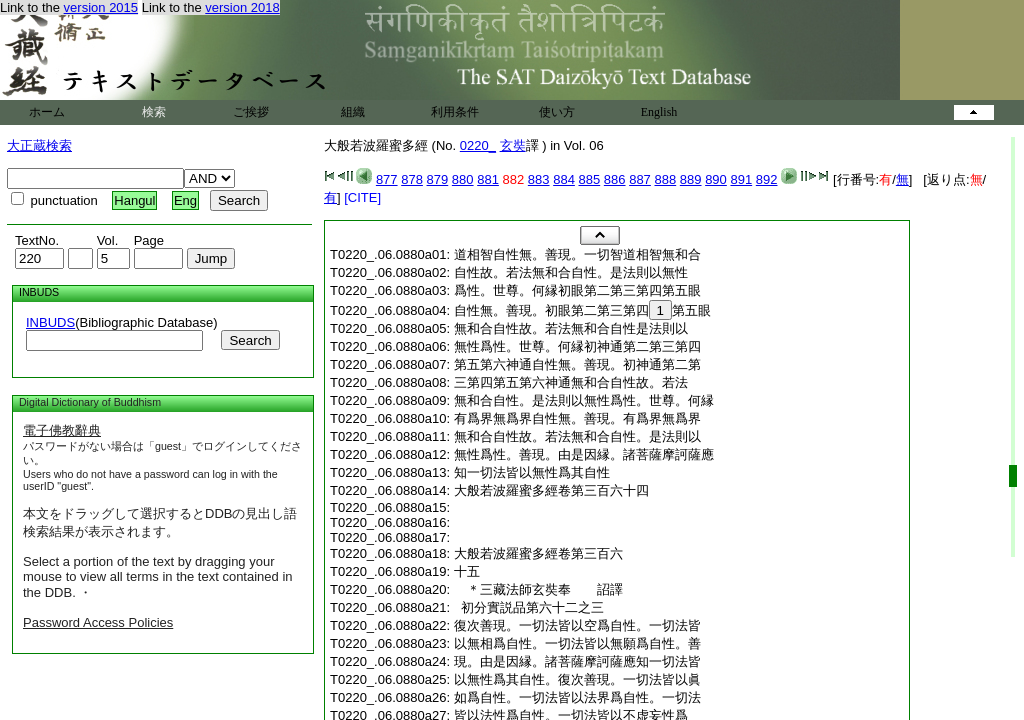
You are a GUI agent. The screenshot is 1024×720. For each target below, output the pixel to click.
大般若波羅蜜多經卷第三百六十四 (551, 490)
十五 (467, 571)
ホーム (47, 112)
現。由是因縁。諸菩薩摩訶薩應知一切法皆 (577, 661)
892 (767, 179)
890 (716, 179)
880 (463, 179)
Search (250, 340)
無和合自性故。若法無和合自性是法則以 (571, 328)
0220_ (478, 145)
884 (564, 179)
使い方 (557, 112)
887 (640, 179)
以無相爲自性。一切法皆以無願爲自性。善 (577, 643)
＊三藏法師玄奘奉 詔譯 (545, 589)
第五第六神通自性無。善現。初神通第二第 (577, 364)
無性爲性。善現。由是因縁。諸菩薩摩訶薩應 (584, 454)
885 (590, 179)
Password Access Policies (98, 622)
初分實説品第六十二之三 (529, 607)
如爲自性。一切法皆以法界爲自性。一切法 (577, 697)
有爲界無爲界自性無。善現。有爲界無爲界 (577, 418)
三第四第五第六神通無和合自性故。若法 (571, 382)
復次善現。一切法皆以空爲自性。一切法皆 (577, 625)
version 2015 (101, 7)
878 (412, 179)
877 (387, 179)
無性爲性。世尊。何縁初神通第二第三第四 (577, 346)
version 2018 (242, 7)
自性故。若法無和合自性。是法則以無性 (571, 272)
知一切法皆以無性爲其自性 (532, 472)
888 (665, 179)
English (659, 112)
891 (741, 179)
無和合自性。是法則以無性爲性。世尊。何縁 (584, 400)
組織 (353, 112)
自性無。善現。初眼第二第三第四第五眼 (582, 310)
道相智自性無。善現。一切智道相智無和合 (577, 254)
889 (691, 179)
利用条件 (455, 112)
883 (539, 179)
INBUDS (50, 322)
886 (615, 179)
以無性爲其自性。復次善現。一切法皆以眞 (577, 679)
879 (438, 179)
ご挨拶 (251, 112)
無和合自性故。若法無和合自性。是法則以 (577, 436)
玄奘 (513, 145)
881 (488, 179)
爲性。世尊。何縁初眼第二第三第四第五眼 (577, 290)
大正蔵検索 (39, 145)
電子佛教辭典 (62, 430)
